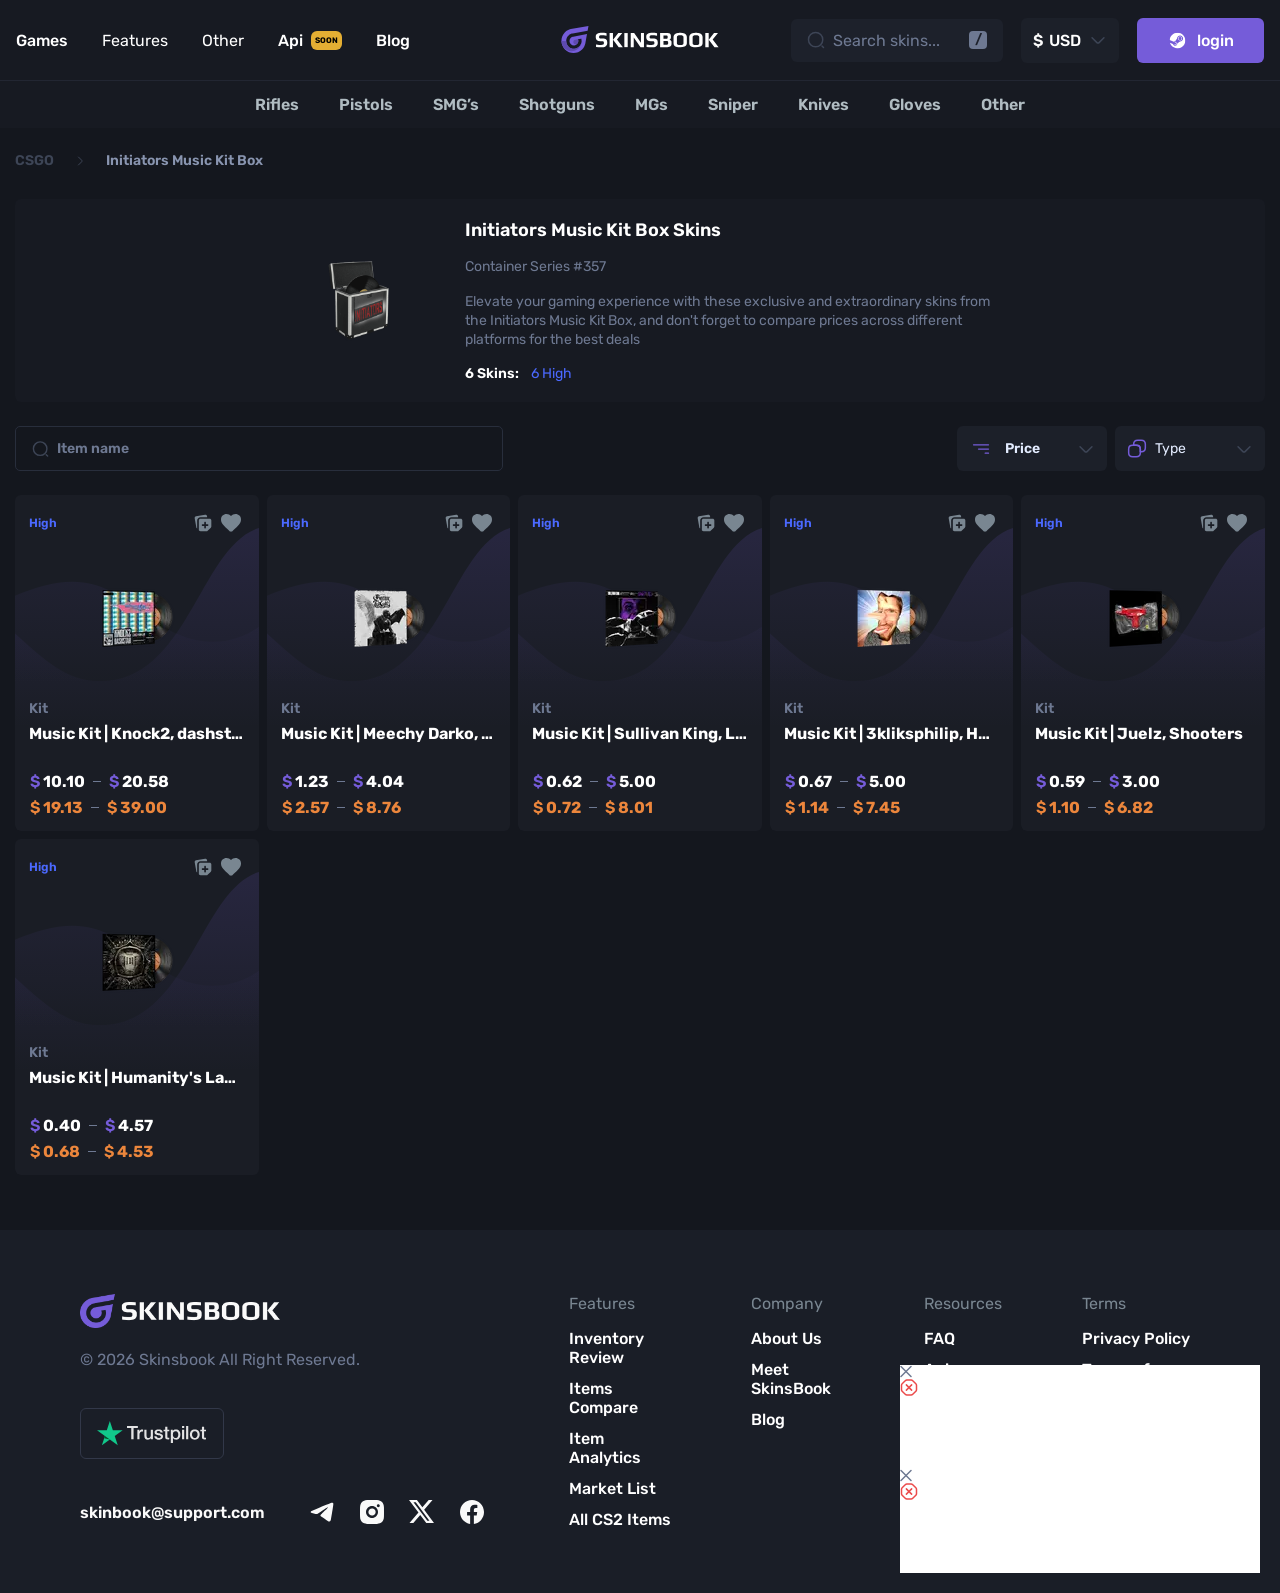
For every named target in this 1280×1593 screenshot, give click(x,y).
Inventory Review (606, 1348)
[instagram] (372, 1512)
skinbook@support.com (172, 1512)
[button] (231, 523)
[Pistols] (366, 104)
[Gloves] (915, 104)
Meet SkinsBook (791, 1379)
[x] (422, 1512)
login (1200, 40)
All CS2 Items (620, 1519)
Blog (768, 1419)
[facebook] (472, 1512)
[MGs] (651, 104)
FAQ (939, 1338)
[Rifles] (277, 104)
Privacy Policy (1136, 1338)
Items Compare (603, 1398)
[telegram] (322, 1512)
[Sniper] (733, 104)
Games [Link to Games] (42, 40)
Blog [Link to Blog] (393, 40)
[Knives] (823, 104)
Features (135, 40)
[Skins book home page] (640, 40)
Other (223, 40)
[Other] (1003, 104)
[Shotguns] (557, 104)
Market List (612, 1488)
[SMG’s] (456, 104)
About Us (786, 1338)
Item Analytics (605, 1448)
